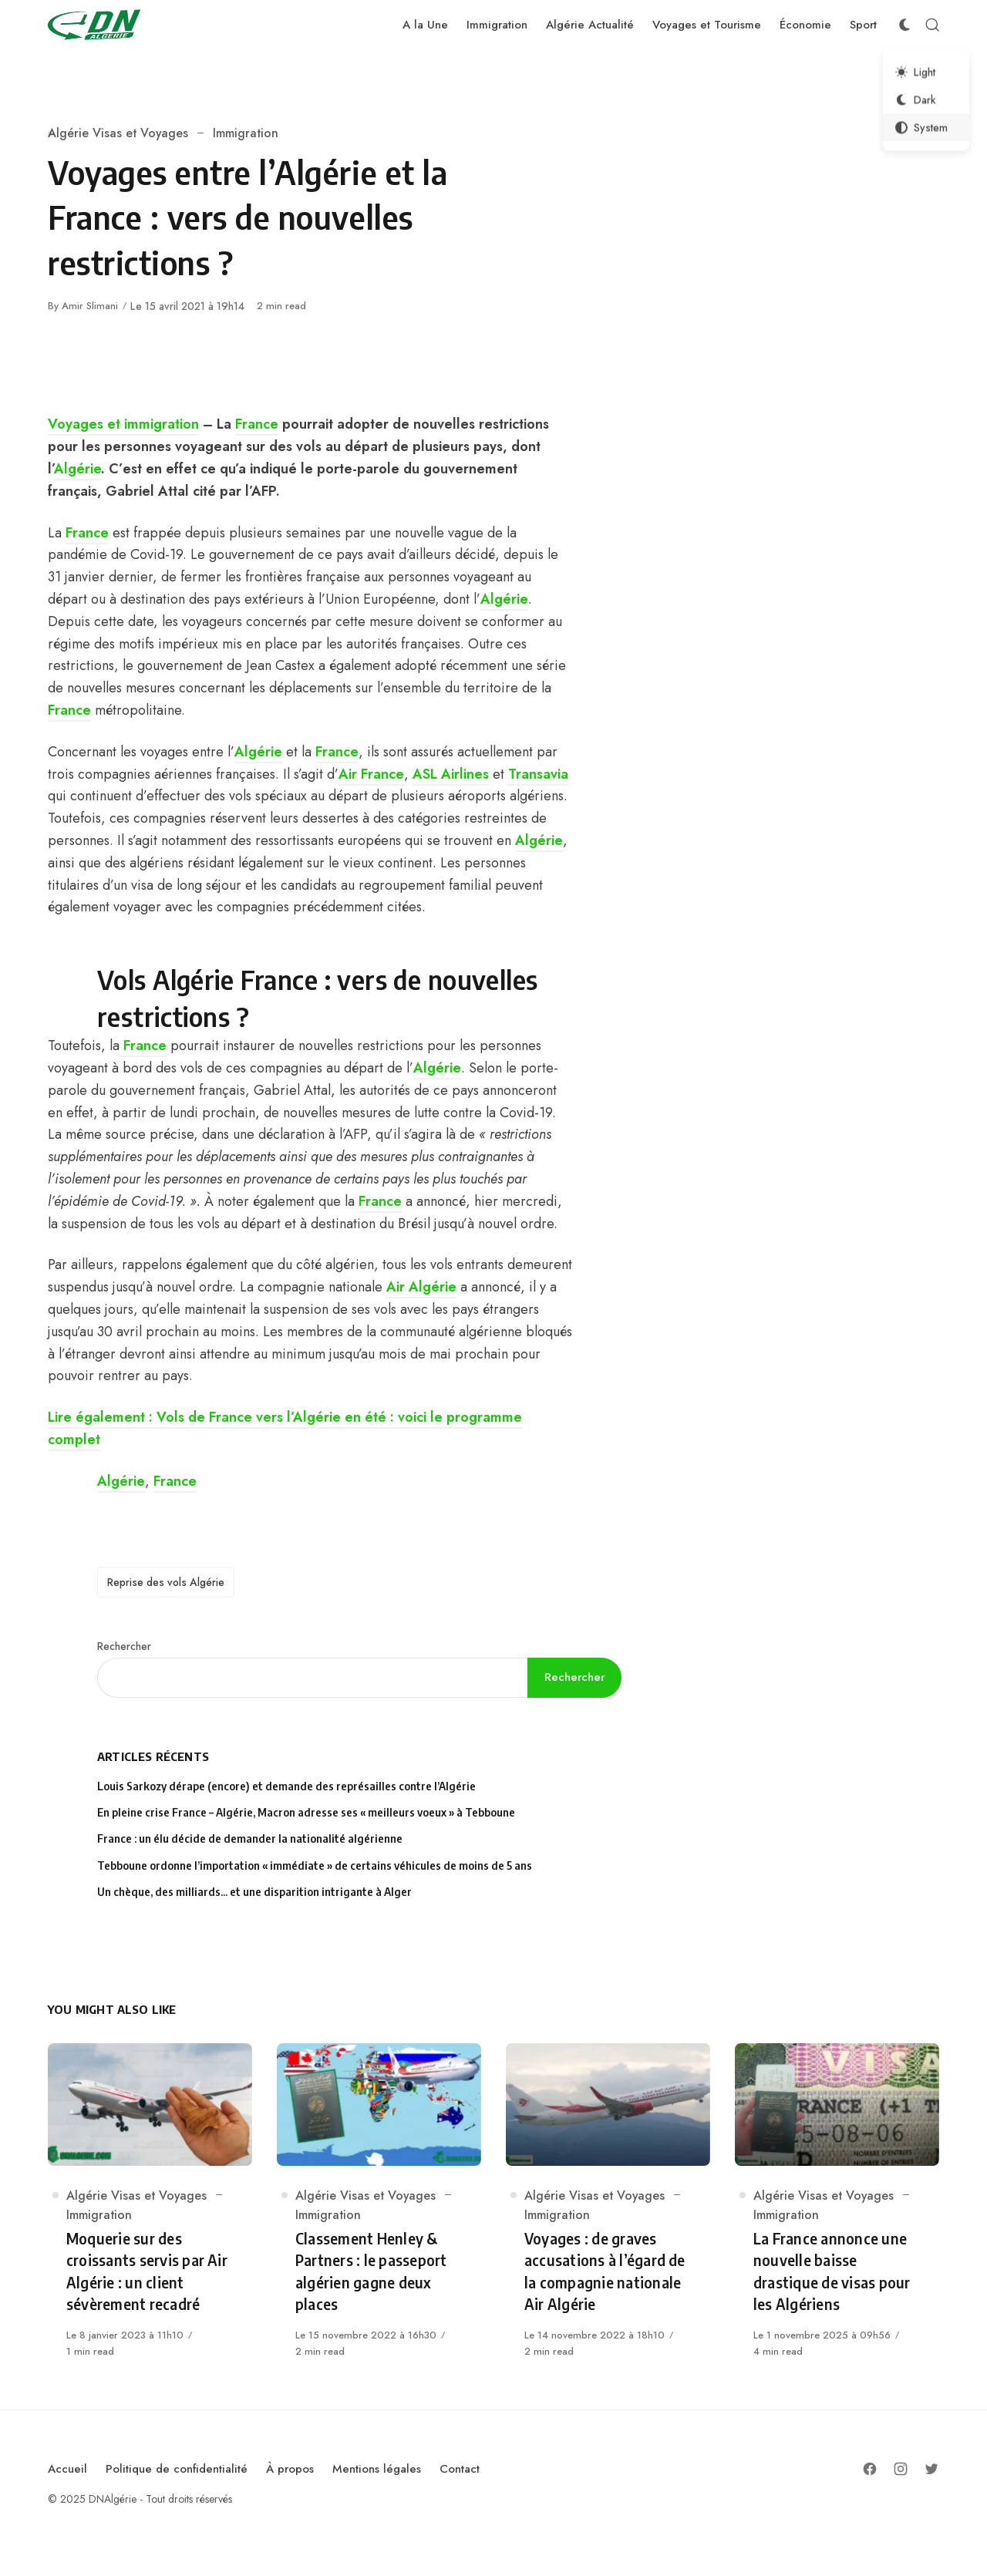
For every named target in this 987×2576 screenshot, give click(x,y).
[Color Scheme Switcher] (904, 24)
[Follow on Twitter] (931, 2469)
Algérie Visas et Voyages (118, 133)
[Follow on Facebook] (870, 2469)
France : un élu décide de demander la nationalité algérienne (250, 1838)
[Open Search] (932, 24)
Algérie (77, 469)
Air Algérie (421, 1287)
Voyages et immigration (123, 424)
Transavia (538, 774)
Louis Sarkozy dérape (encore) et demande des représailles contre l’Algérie (286, 1786)
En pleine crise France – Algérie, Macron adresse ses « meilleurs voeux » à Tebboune (306, 1812)
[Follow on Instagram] (901, 2469)
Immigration (245, 133)
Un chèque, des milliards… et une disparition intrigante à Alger (254, 1891)
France (256, 424)
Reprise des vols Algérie (165, 1582)
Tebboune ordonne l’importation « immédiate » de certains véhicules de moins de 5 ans (314, 1865)
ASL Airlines (451, 774)
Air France (371, 774)
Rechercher (124, 1646)
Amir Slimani (90, 305)
